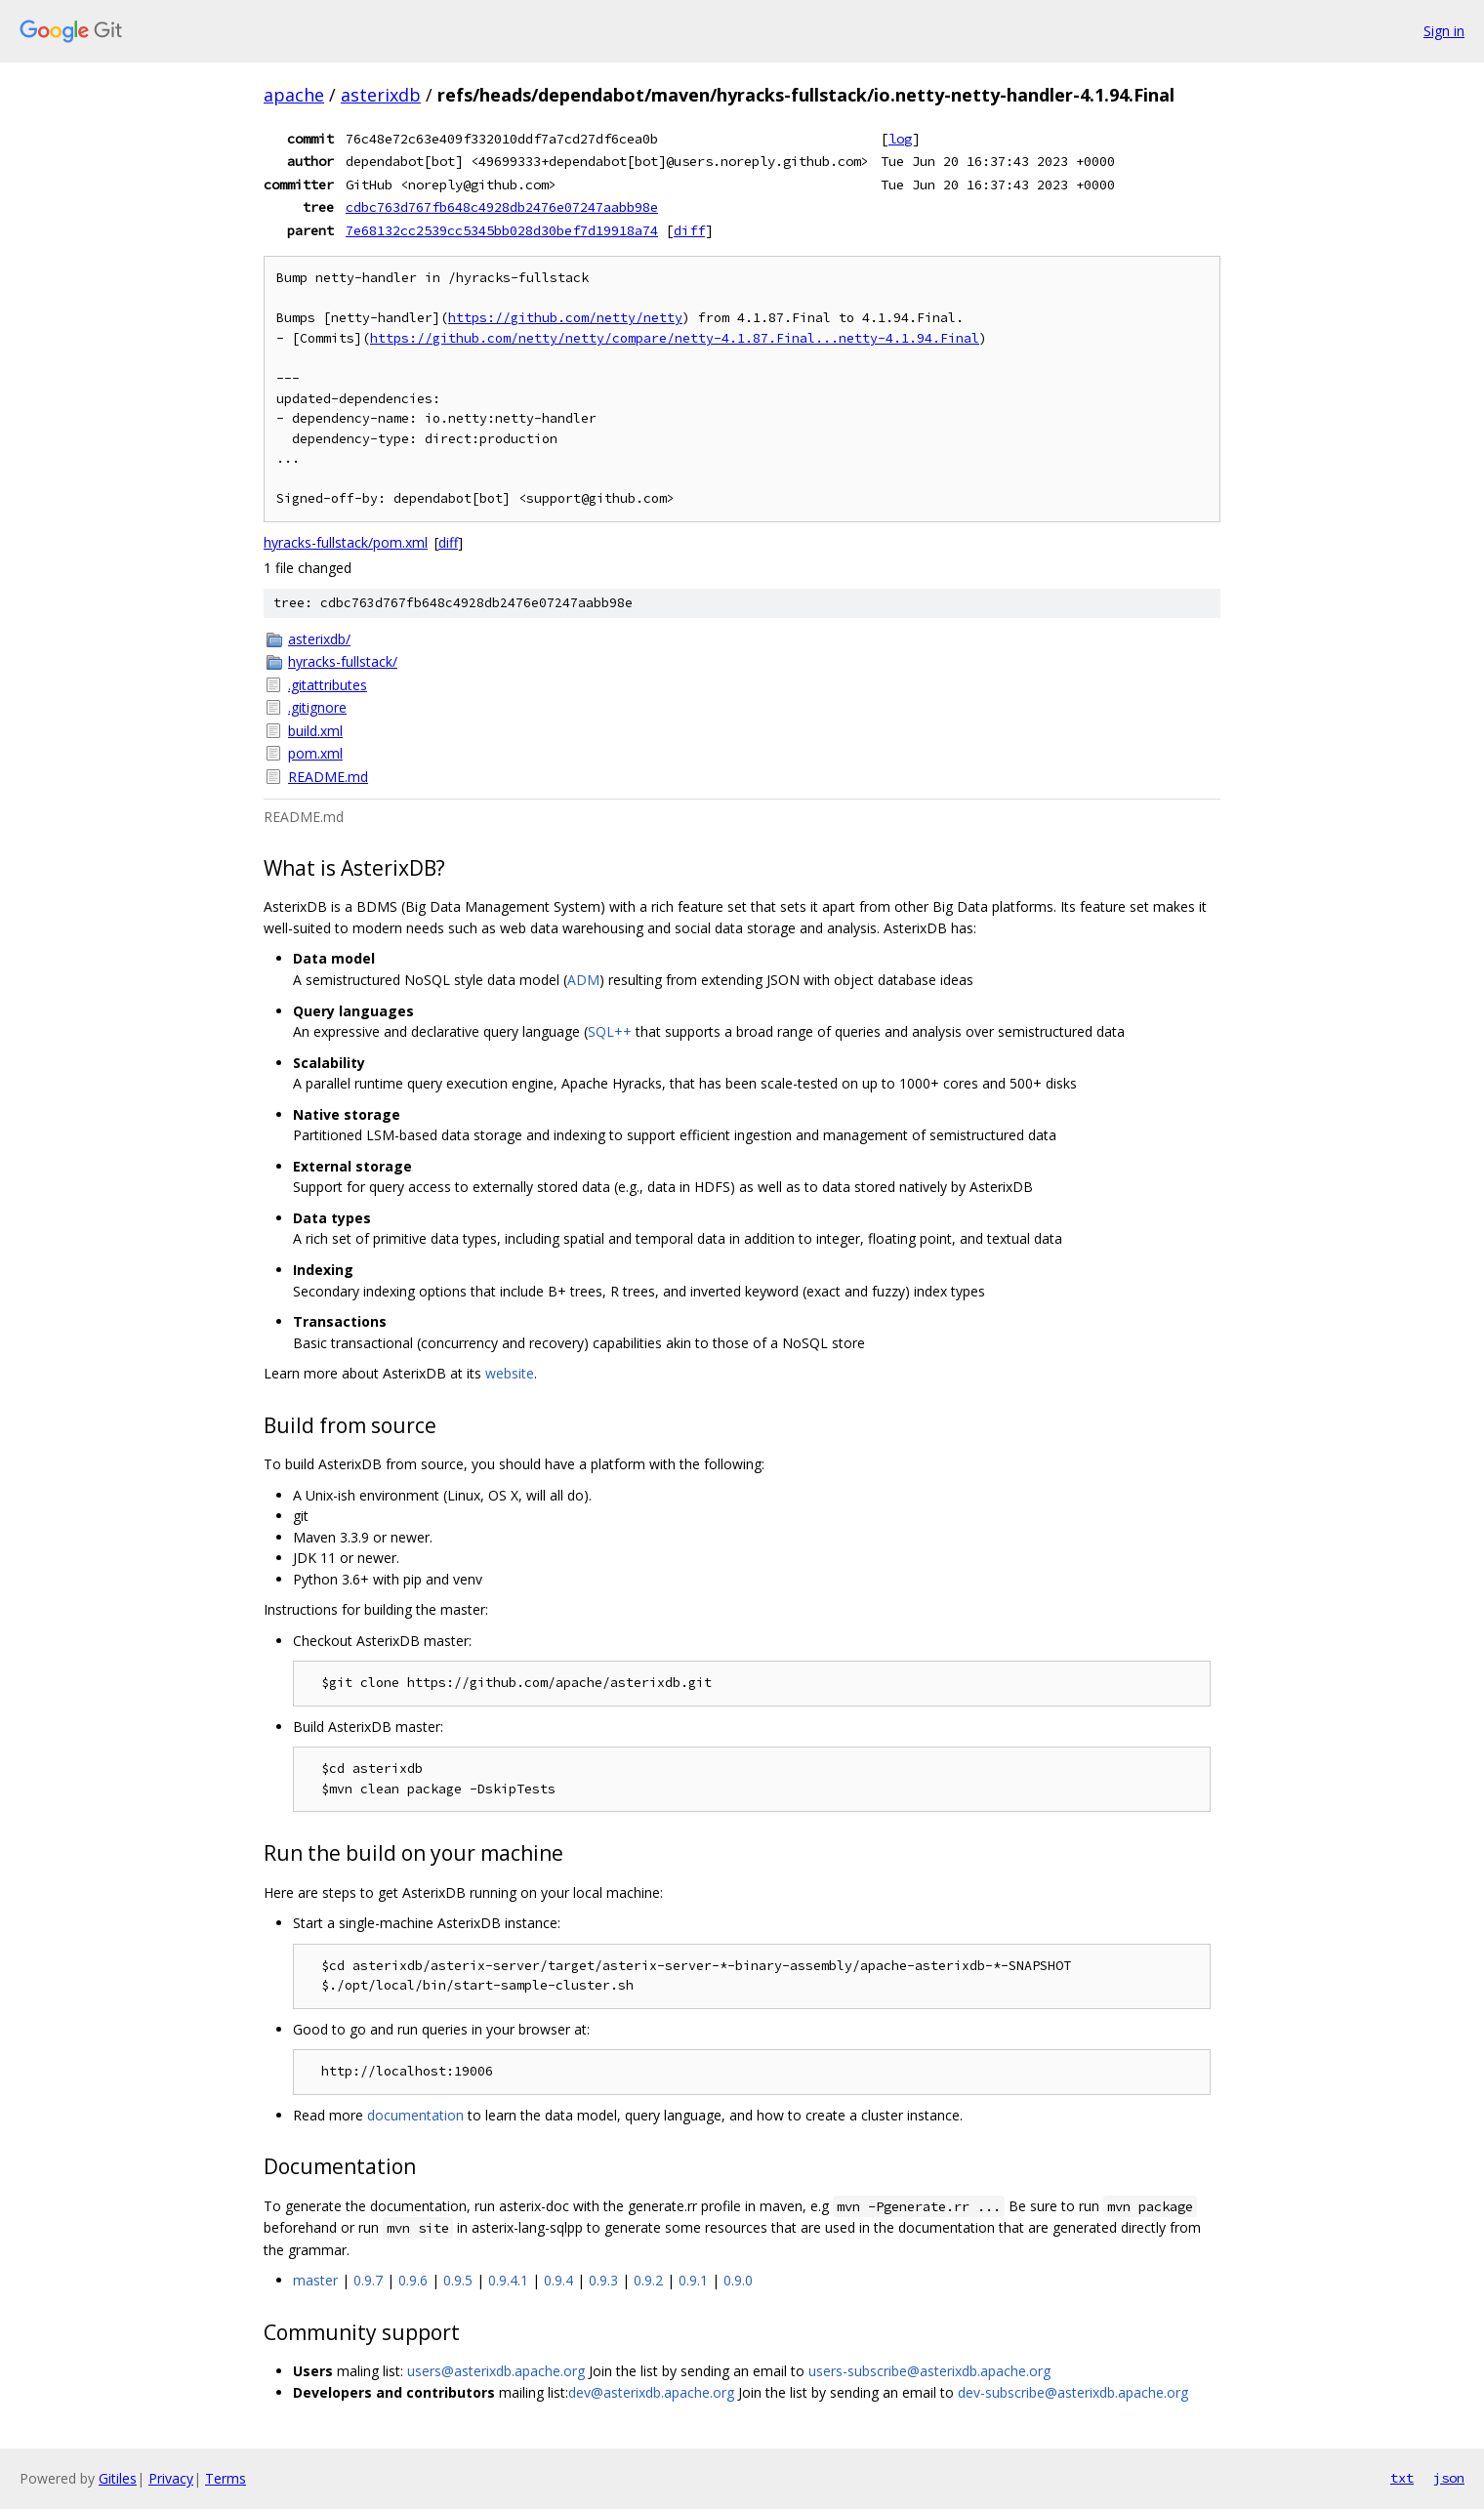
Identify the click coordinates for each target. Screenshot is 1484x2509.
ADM (583, 979)
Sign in (1443, 30)
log (900, 138)
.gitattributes (327, 685)
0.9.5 (458, 2280)
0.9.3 (603, 2280)
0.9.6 (413, 2280)
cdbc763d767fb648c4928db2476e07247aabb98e (502, 207)
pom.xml (315, 753)
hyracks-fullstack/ (342, 661)
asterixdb (381, 94)
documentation (415, 2115)
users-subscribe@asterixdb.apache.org (929, 2371)
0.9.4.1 (508, 2280)
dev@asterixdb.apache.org (651, 2392)
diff (689, 230)
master (315, 2280)
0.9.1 (693, 2280)
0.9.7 (368, 2280)
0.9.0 (738, 2280)
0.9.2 (648, 2280)
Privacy (170, 2478)
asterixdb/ (319, 639)
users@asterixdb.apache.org (496, 2371)
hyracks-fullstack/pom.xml (346, 542)
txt (1402, 2478)
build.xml (315, 730)
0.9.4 (558, 2280)
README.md (328, 776)
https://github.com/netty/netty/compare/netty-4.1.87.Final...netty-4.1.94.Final (674, 338)
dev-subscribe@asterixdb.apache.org (1073, 2392)
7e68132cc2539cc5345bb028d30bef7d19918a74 (502, 230)
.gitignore (317, 707)
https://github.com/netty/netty (565, 317)
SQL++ (610, 1031)
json (1448, 2478)
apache (294, 94)
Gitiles (118, 2478)
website (509, 1373)
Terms (225, 2478)
